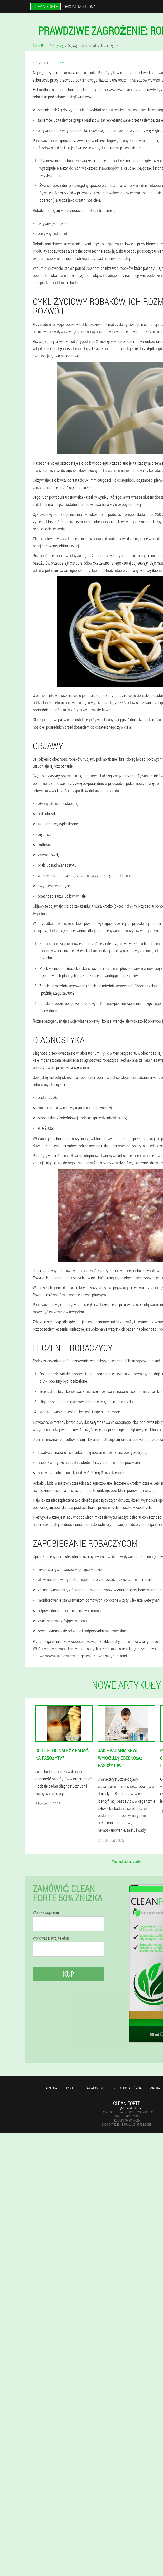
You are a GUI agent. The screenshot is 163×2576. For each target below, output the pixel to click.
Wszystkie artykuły (126, 1861)
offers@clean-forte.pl (127, 2108)
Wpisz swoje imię (46, 1912)
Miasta (155, 2088)
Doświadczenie (93, 2088)
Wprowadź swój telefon (51, 1938)
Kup (68, 1974)
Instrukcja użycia (127, 2088)
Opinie (69, 2088)
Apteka (51, 2088)
